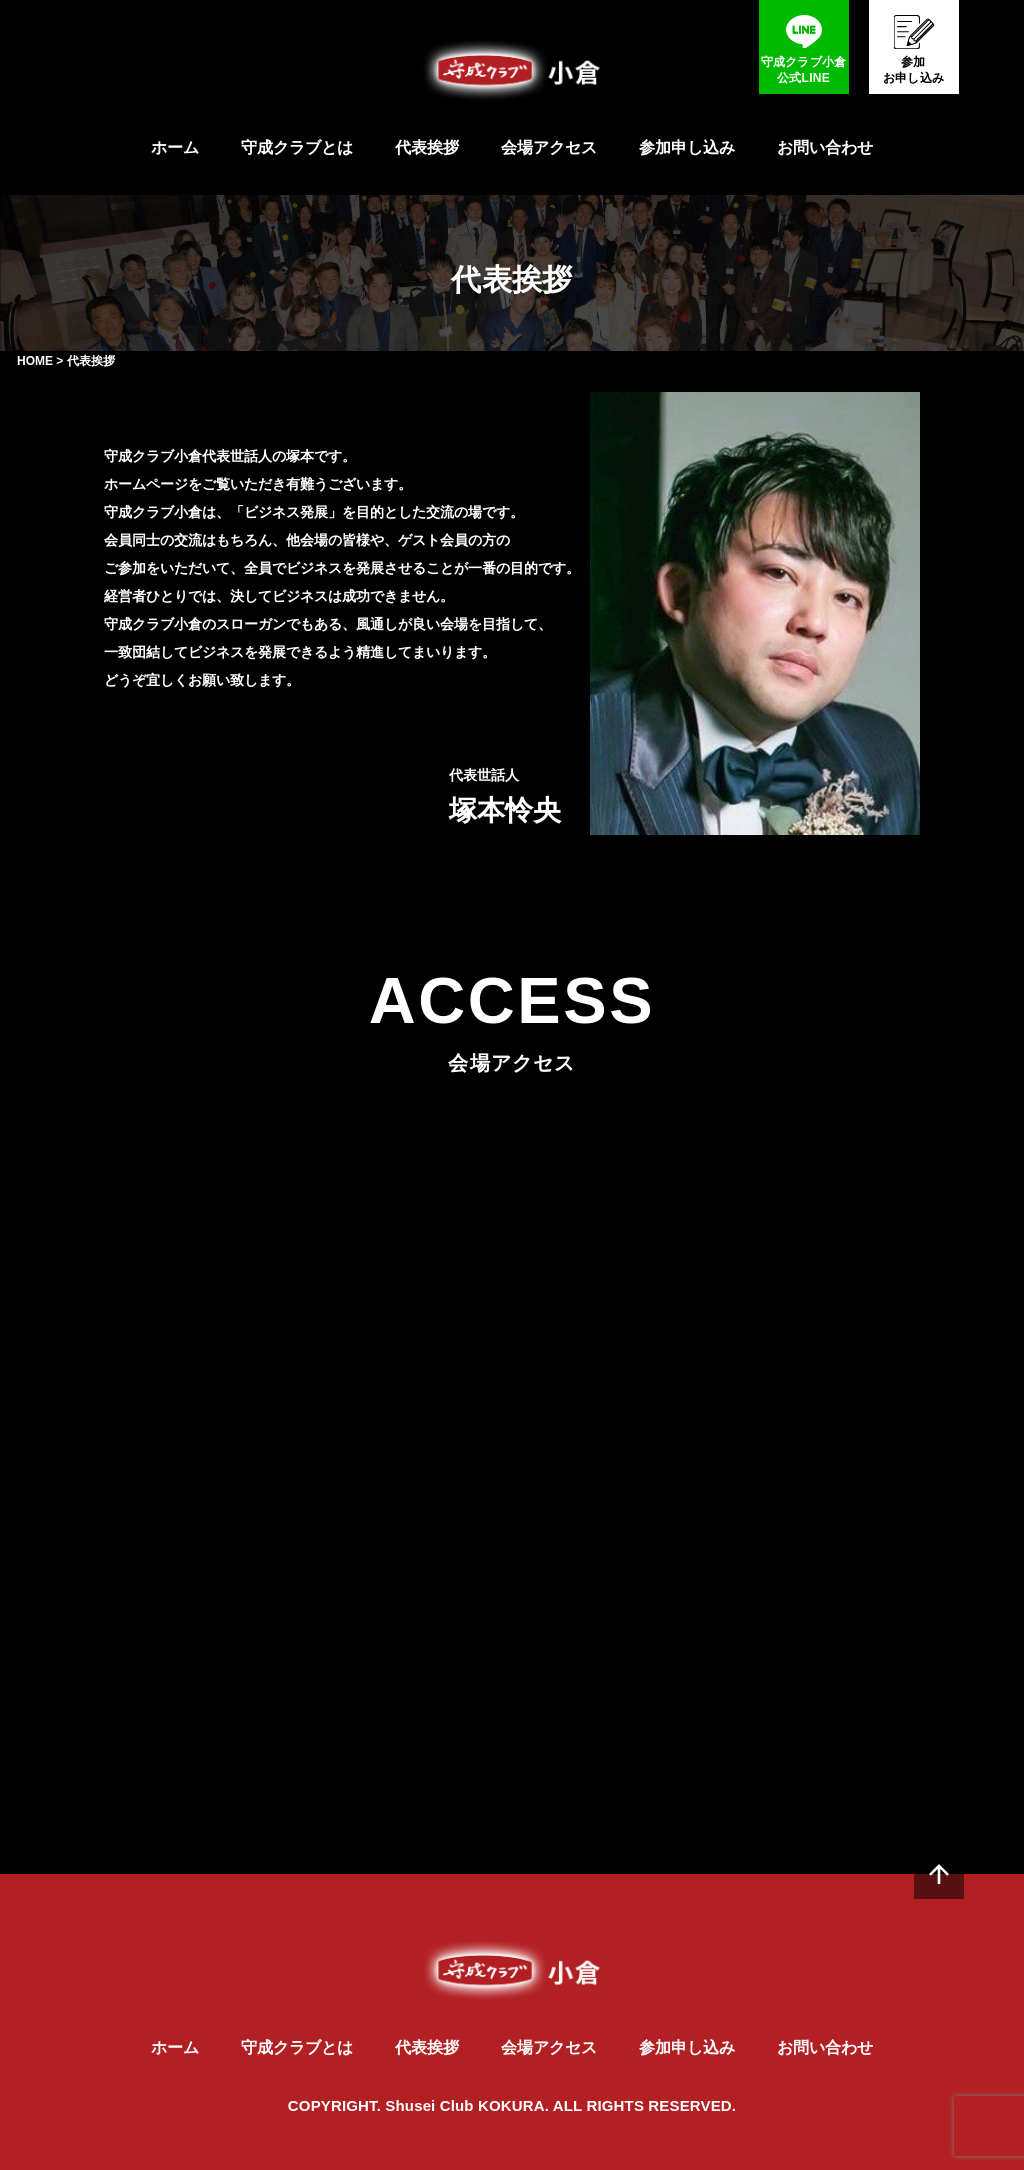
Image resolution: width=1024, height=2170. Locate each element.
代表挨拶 (427, 147)
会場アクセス (549, 147)
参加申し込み (687, 147)
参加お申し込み (913, 70)
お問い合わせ (825, 147)
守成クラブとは (297, 147)
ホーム (175, 147)
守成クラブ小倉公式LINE (804, 70)
